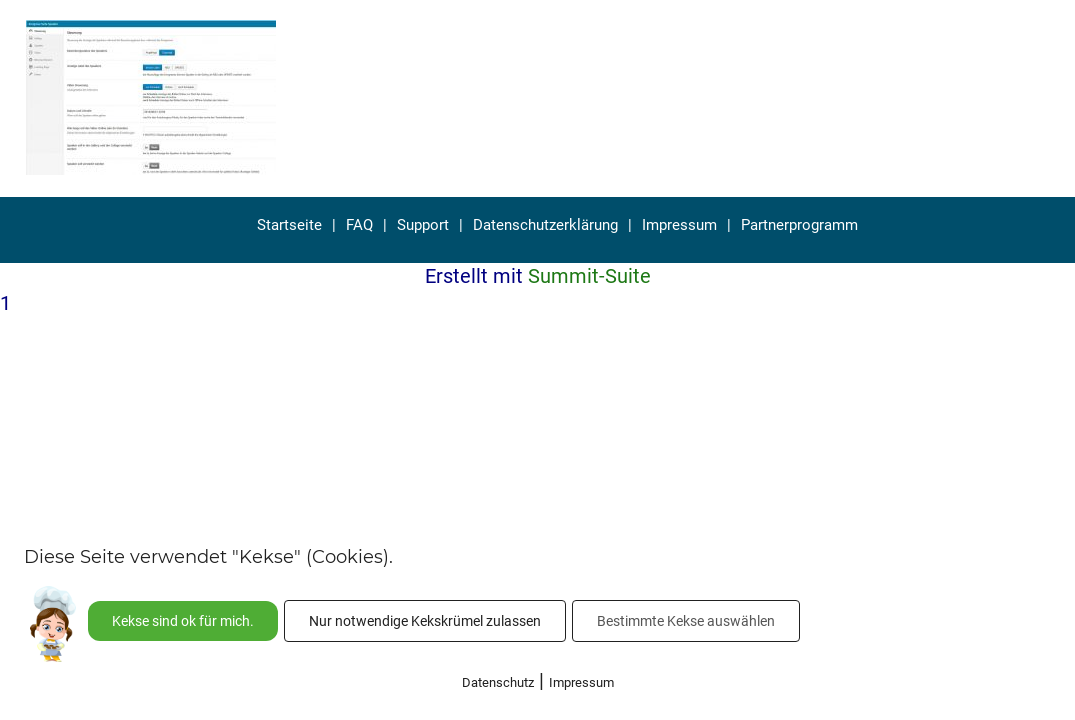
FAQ (359, 225)
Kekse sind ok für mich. (183, 621)
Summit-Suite (589, 276)
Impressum (679, 225)
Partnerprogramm (799, 225)
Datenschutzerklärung (545, 225)
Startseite (289, 225)
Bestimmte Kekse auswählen (686, 621)
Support (423, 225)
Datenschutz (498, 682)
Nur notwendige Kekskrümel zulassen (425, 621)
